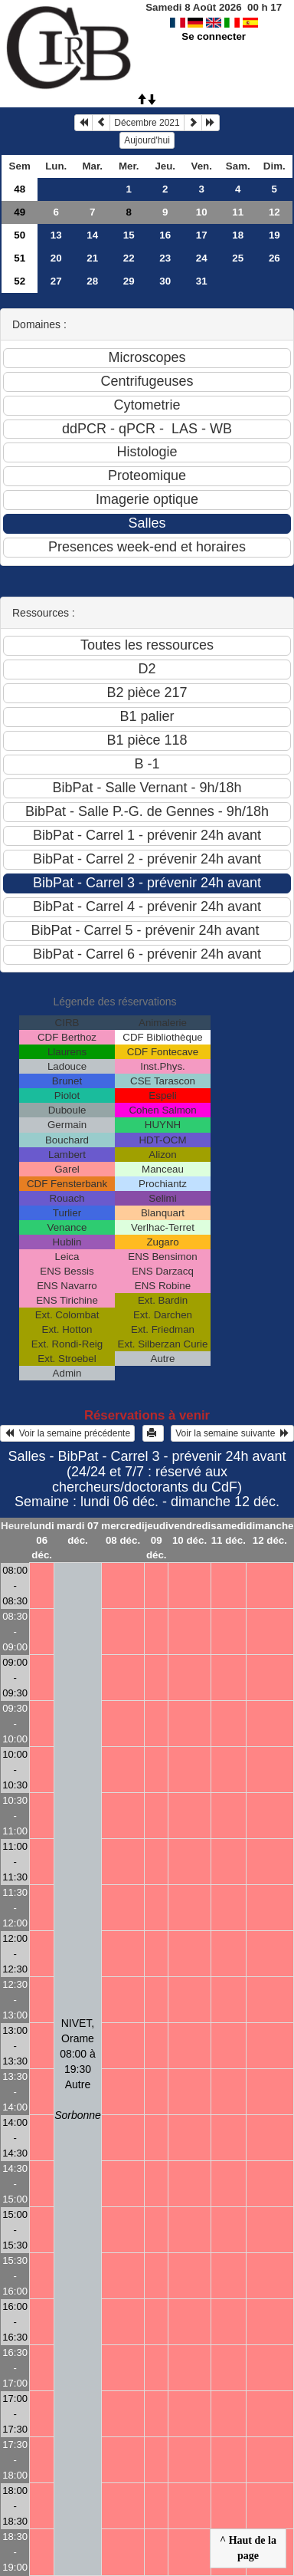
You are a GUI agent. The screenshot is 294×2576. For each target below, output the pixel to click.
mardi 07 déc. (78, 1533)
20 (56, 258)
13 (56, 235)
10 (201, 212)
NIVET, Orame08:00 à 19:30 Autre (77, 2069)
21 (92, 258)
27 (56, 281)
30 (165, 281)
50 (19, 235)
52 (19, 281)
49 (19, 212)
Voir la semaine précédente (67, 1433)
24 (201, 258)
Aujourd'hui (147, 140)
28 (92, 281)
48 (19, 189)
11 (237, 212)
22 (129, 258)
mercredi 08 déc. (122, 1533)
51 (19, 258)
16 (165, 235)
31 (201, 281)
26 (274, 258)
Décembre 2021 (146, 122)
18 (237, 235)
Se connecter (213, 36)
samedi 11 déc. (228, 1533)
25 (237, 258)
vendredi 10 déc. (189, 1533)
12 (274, 212)
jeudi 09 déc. (156, 1540)
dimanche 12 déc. (269, 1533)
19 (274, 235)
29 (129, 281)
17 (201, 235)
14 (92, 235)
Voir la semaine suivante (232, 1433)
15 (129, 235)
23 (165, 258)
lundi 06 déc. (42, 1540)
